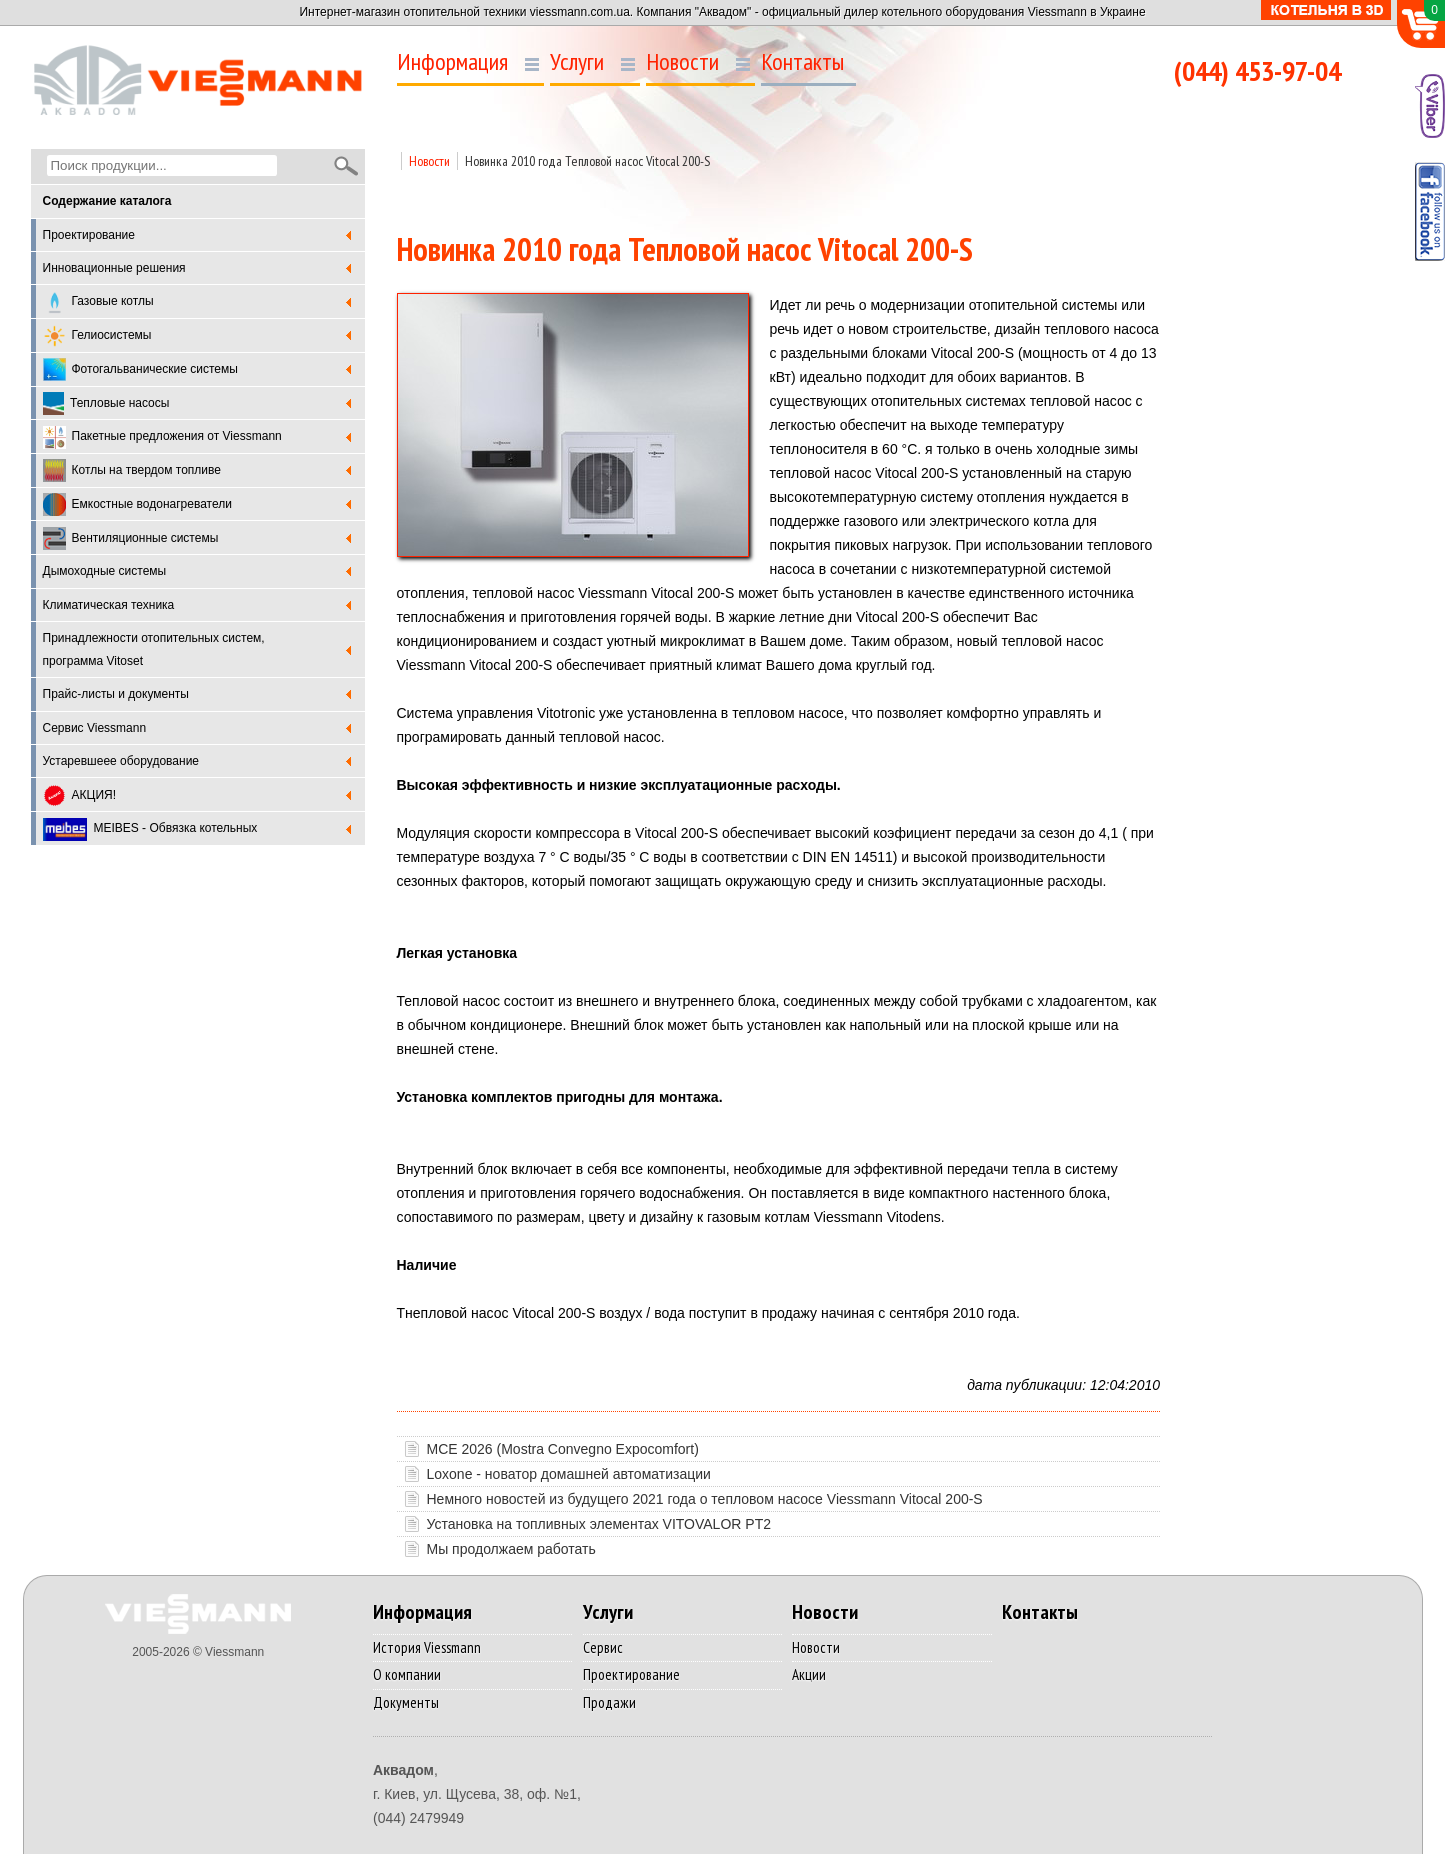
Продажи (609, 1702)
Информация (452, 62)
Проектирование (89, 235)
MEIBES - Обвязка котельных (150, 829)
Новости (682, 62)
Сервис (603, 1647)
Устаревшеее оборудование (121, 761)
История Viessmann (427, 1647)
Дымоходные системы (105, 571)
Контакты (802, 62)
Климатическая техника (109, 605)
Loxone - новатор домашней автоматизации (569, 1474)
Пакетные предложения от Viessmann (162, 437)
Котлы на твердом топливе (132, 470)
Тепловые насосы (106, 403)
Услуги (577, 62)
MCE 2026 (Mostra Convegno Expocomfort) (563, 1449)
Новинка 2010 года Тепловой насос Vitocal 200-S (587, 161)
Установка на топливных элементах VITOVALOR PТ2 (599, 1524)
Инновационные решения (114, 268)
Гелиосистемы (97, 336)
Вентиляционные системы (131, 538)
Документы (406, 1702)
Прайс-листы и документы (116, 694)
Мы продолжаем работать (511, 1549)
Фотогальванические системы (140, 369)
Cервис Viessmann (95, 728)
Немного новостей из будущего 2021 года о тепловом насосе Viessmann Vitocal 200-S (705, 1499)
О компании (407, 1674)
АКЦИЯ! (80, 795)
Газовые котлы (98, 302)
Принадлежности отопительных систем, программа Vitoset (154, 649)
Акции (809, 1674)
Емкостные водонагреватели (137, 504)
